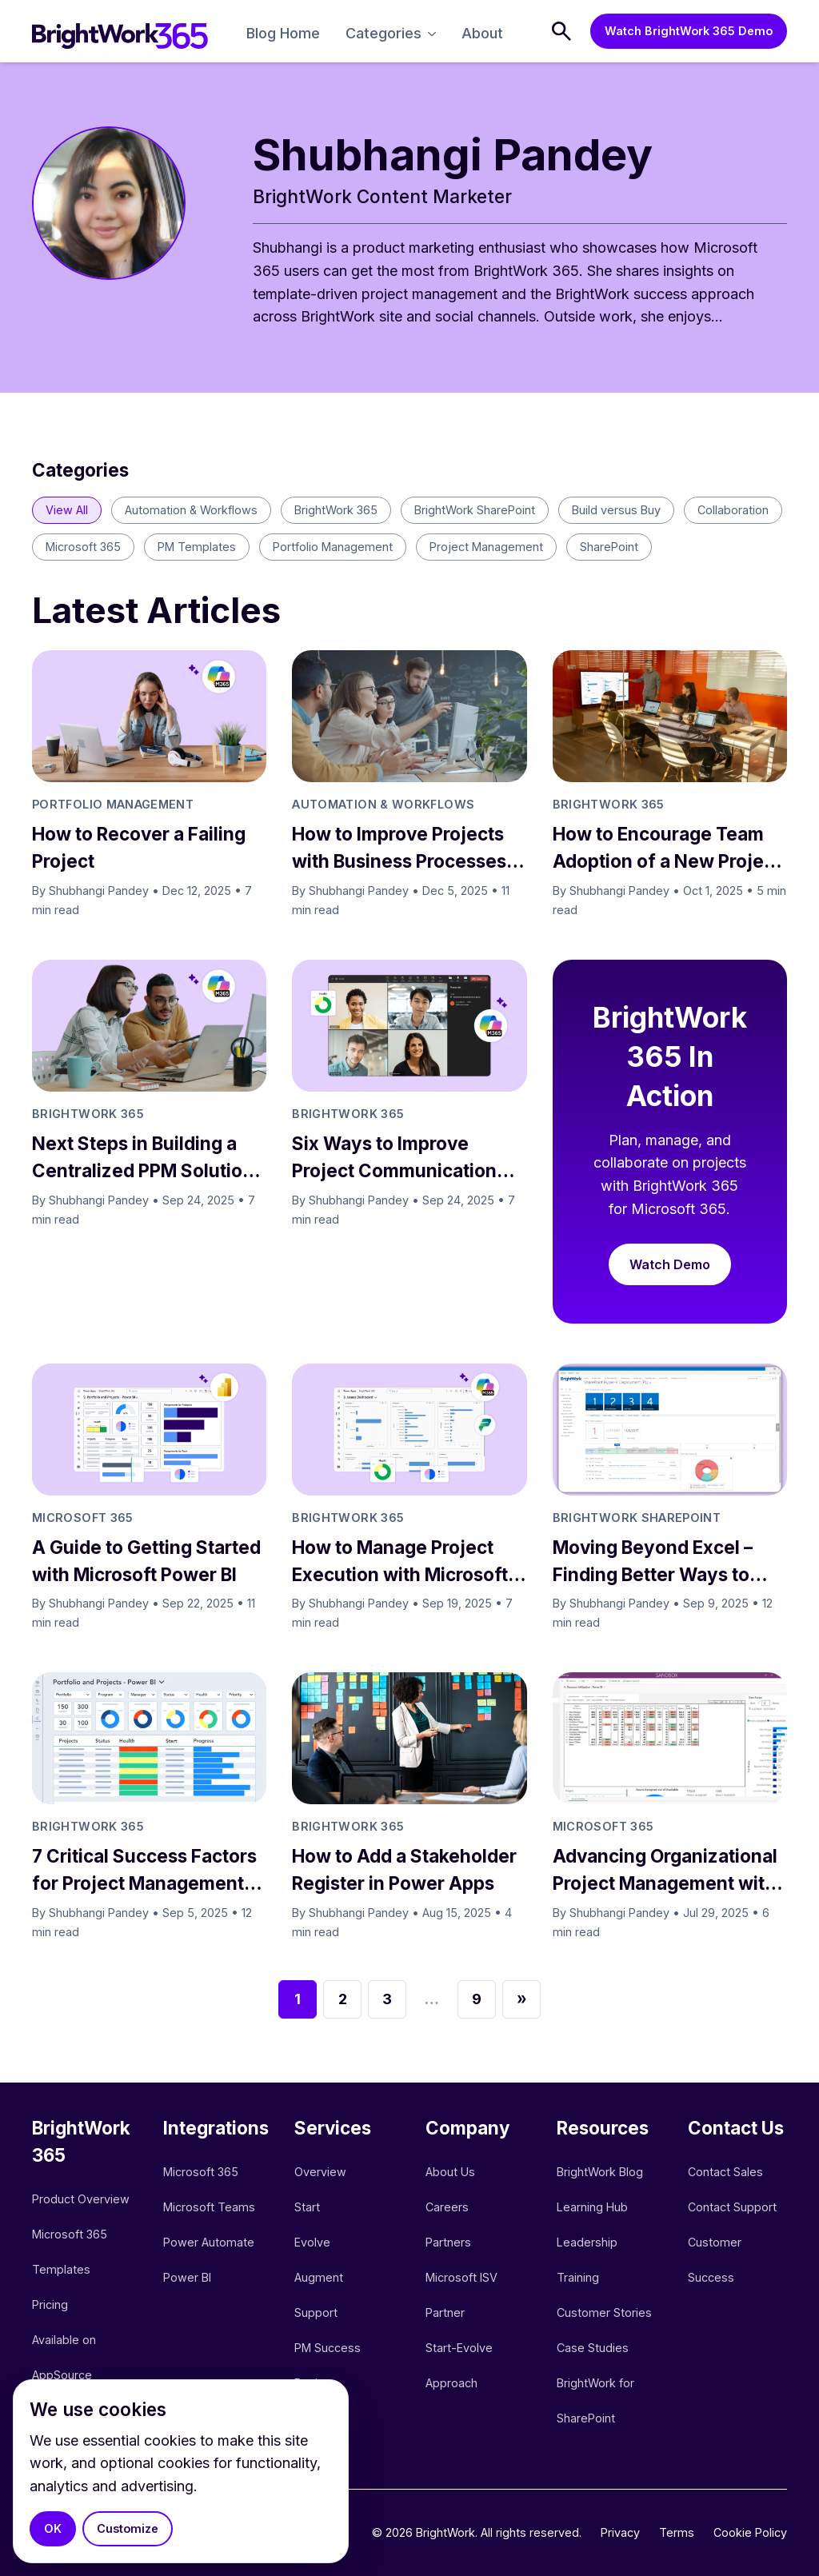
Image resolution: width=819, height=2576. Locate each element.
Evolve (312, 2242)
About (482, 33)
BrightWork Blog (600, 2172)
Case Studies (593, 2347)
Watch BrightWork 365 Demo (689, 31)
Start (307, 2207)
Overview (320, 2172)
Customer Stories (604, 2312)
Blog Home (283, 33)
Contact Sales (725, 2172)
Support (316, 2312)
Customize (127, 2528)
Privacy (620, 2532)
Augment (318, 2277)
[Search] (561, 31)
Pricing (50, 2304)
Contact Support (732, 2207)
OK (53, 2528)
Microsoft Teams (209, 2207)
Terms (676, 2532)
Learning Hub (592, 2207)
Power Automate (208, 2242)
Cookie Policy (750, 2532)
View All (67, 510)
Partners (448, 2242)
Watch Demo (669, 1264)
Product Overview (81, 2199)
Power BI (187, 2277)
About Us (450, 2172)
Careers (447, 2207)
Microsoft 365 (200, 2172)
